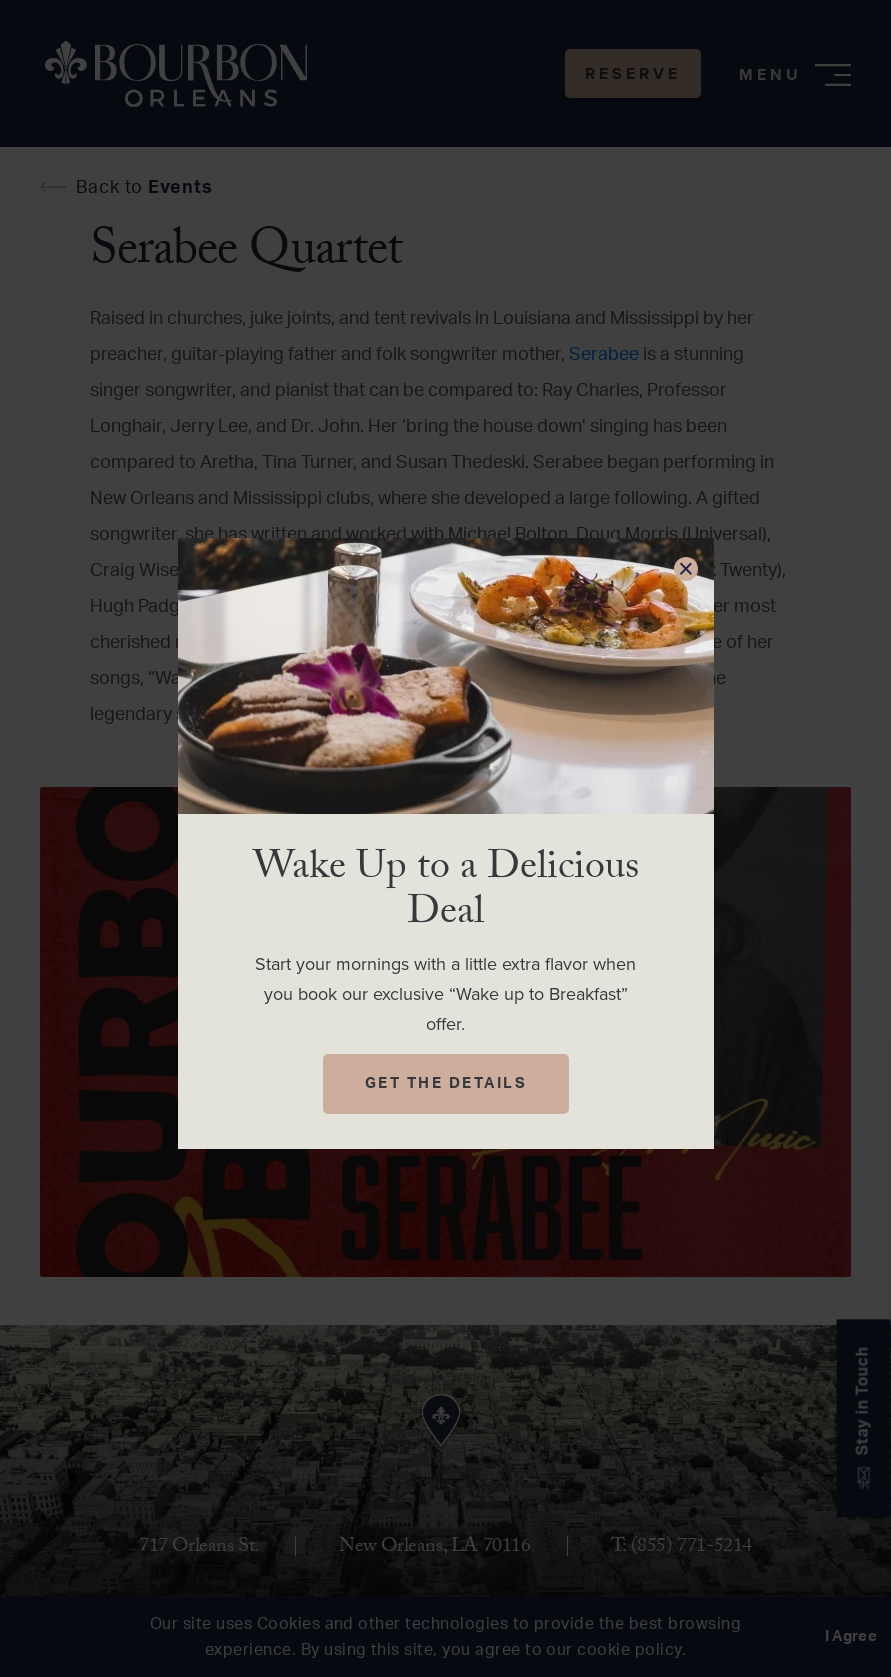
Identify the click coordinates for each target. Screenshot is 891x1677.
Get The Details (446, 1083)
